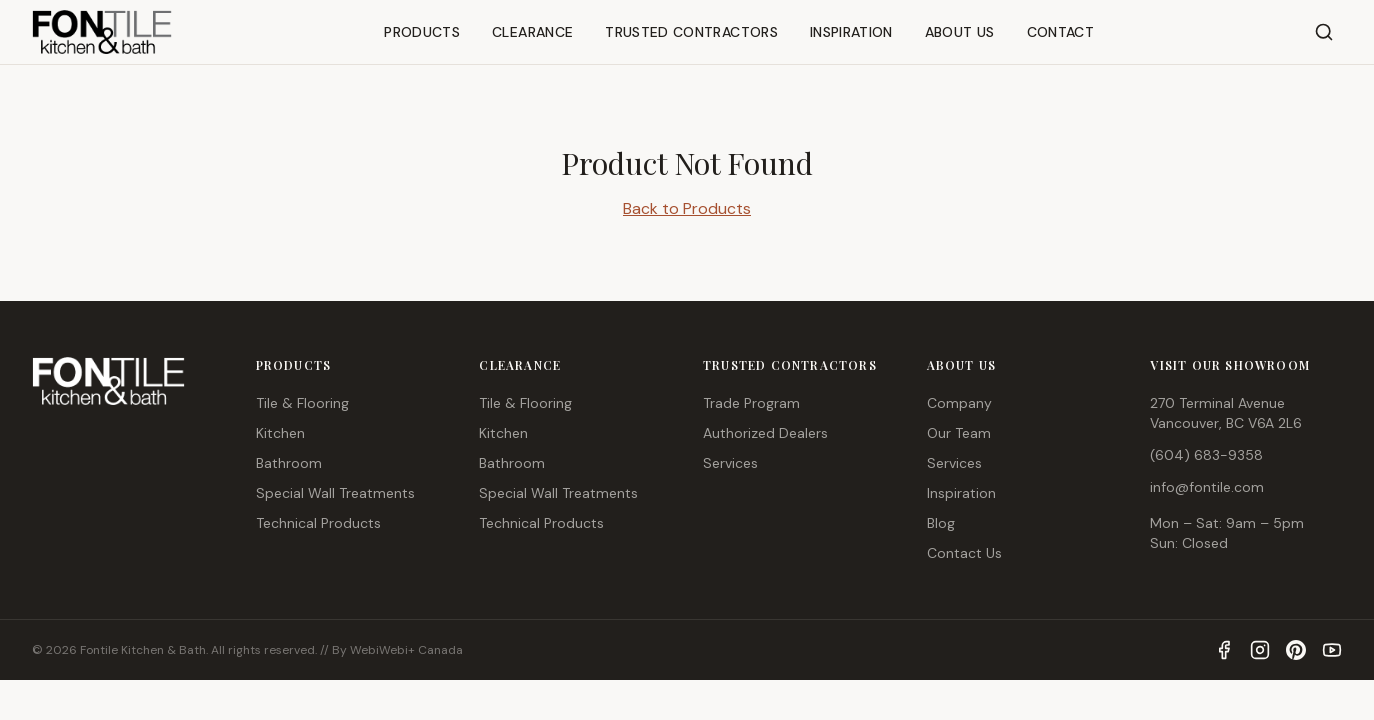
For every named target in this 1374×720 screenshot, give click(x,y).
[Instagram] (1260, 650)
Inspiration (961, 493)
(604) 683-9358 (1206, 455)
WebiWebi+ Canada (406, 650)
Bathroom (289, 463)
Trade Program (751, 403)
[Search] (1324, 32)
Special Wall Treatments (335, 493)
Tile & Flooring (302, 403)
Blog (941, 523)
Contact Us (964, 553)
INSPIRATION (851, 32)
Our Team (959, 433)
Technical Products (318, 523)
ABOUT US (960, 32)
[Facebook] (1224, 650)
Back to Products (687, 208)
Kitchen (280, 433)
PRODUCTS (422, 32)
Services (730, 463)
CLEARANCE (532, 32)
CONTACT (1060, 32)
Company (959, 403)
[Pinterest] (1296, 650)
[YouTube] (1332, 650)
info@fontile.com (1207, 487)
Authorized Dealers (765, 433)
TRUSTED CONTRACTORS (691, 32)
